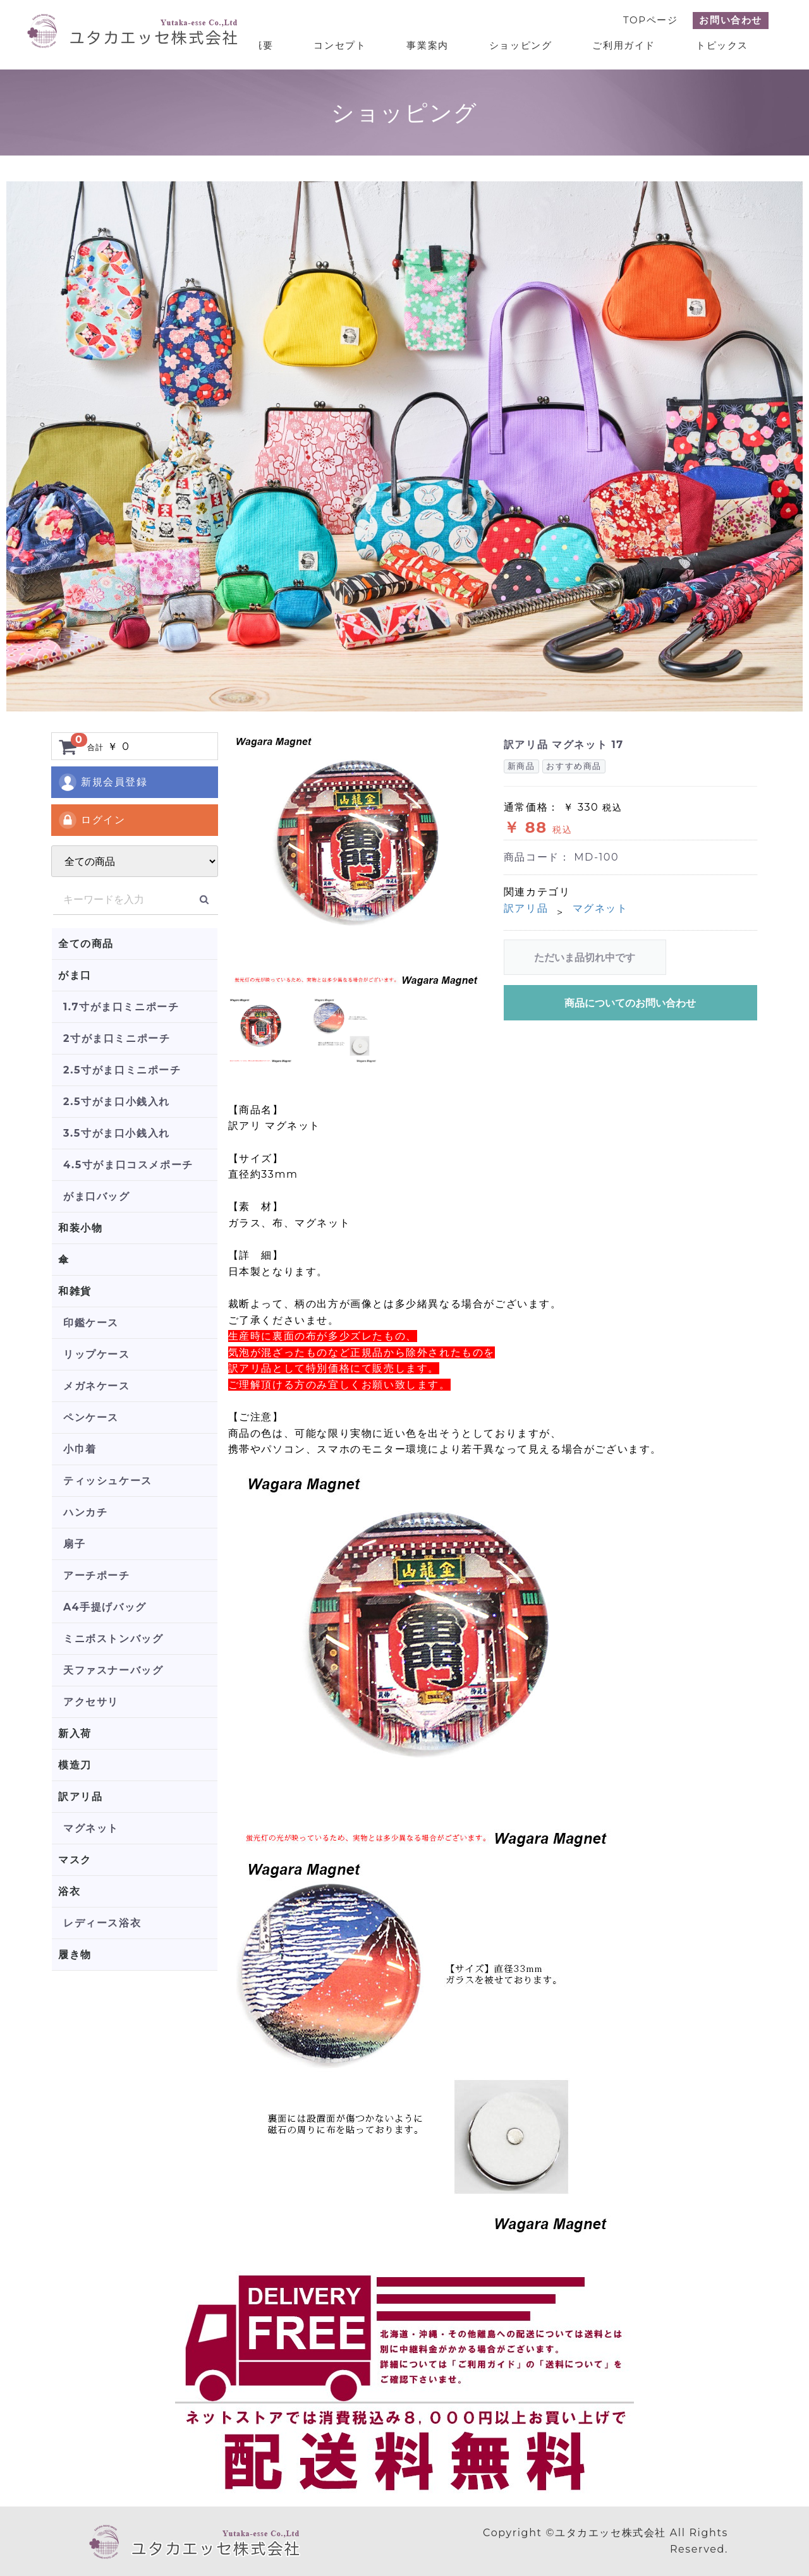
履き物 (75, 1955)
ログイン (91, 820)
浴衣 (69, 1891)
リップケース (96, 1354)
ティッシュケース (107, 1481)
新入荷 (75, 1733)
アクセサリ (91, 1702)
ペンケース (91, 1418)
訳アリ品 (80, 1797)
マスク (75, 1860)
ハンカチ (85, 1512)
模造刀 (75, 1765)
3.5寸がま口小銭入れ (116, 1133)
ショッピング (520, 45)
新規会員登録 (103, 782)
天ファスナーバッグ (113, 1670)
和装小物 (80, 1228)
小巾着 (80, 1449)
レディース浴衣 (102, 1923)
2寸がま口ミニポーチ (116, 1038)
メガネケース (96, 1386)
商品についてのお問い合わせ (630, 1003)
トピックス (722, 45)
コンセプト (339, 45)
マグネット (91, 1828)
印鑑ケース (91, 1323)
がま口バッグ (96, 1196)
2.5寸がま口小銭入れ (116, 1102)
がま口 (75, 975)
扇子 (74, 1544)
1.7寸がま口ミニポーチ (121, 1007)
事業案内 (427, 45)
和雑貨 (75, 1291)
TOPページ (650, 20)
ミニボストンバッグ (113, 1639)
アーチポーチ (96, 1575)
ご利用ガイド (623, 45)
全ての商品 (86, 944)
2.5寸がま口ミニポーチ (122, 1070)
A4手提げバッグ (105, 1607)
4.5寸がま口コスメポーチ (128, 1165)
